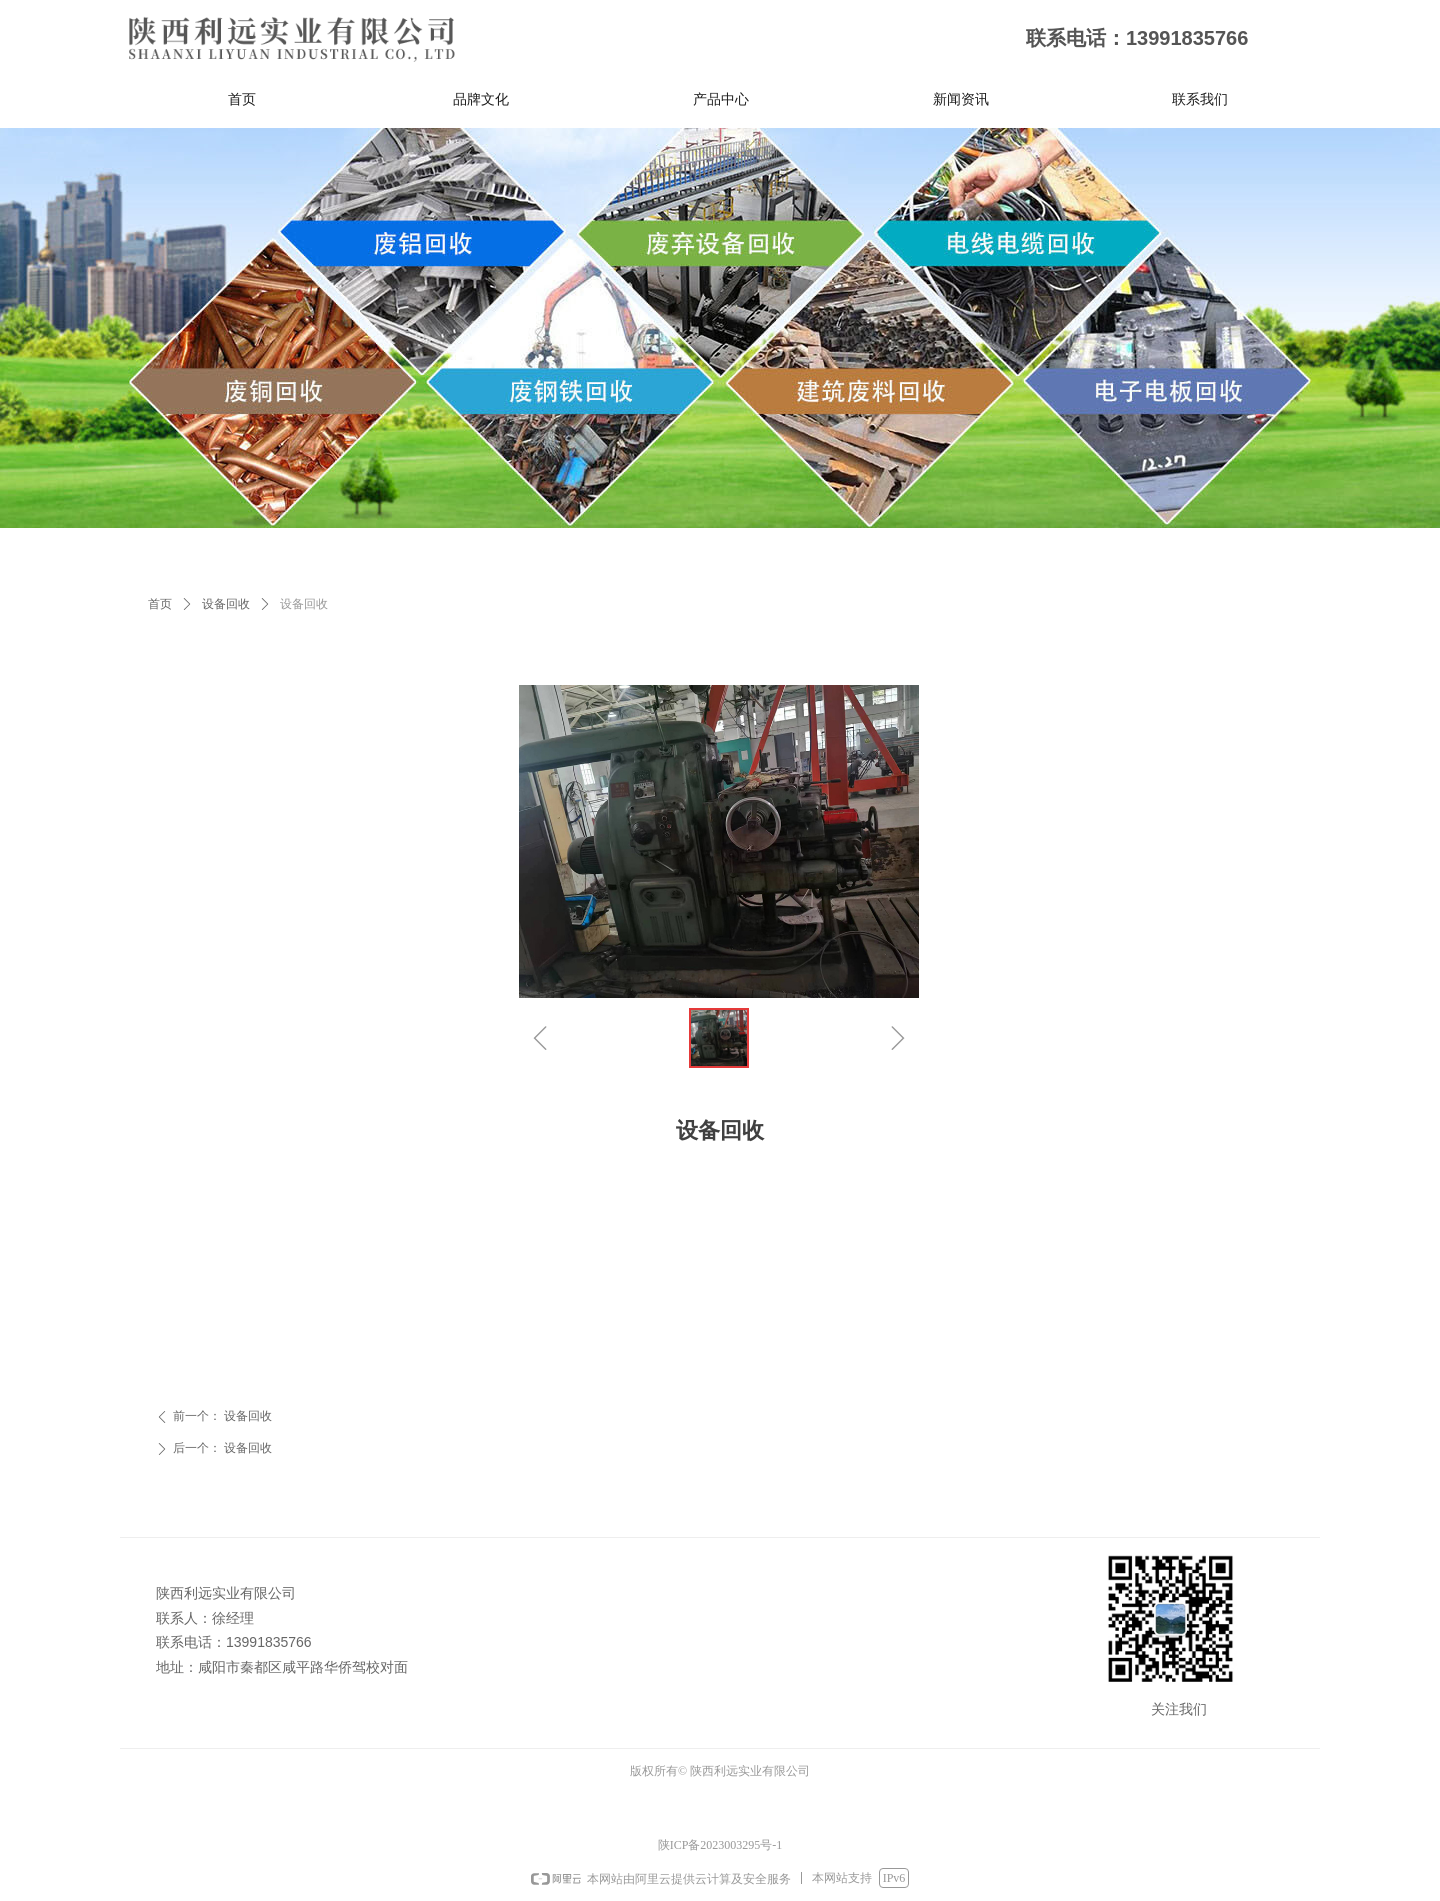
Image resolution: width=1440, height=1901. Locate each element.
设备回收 (226, 604)
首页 (160, 604)
